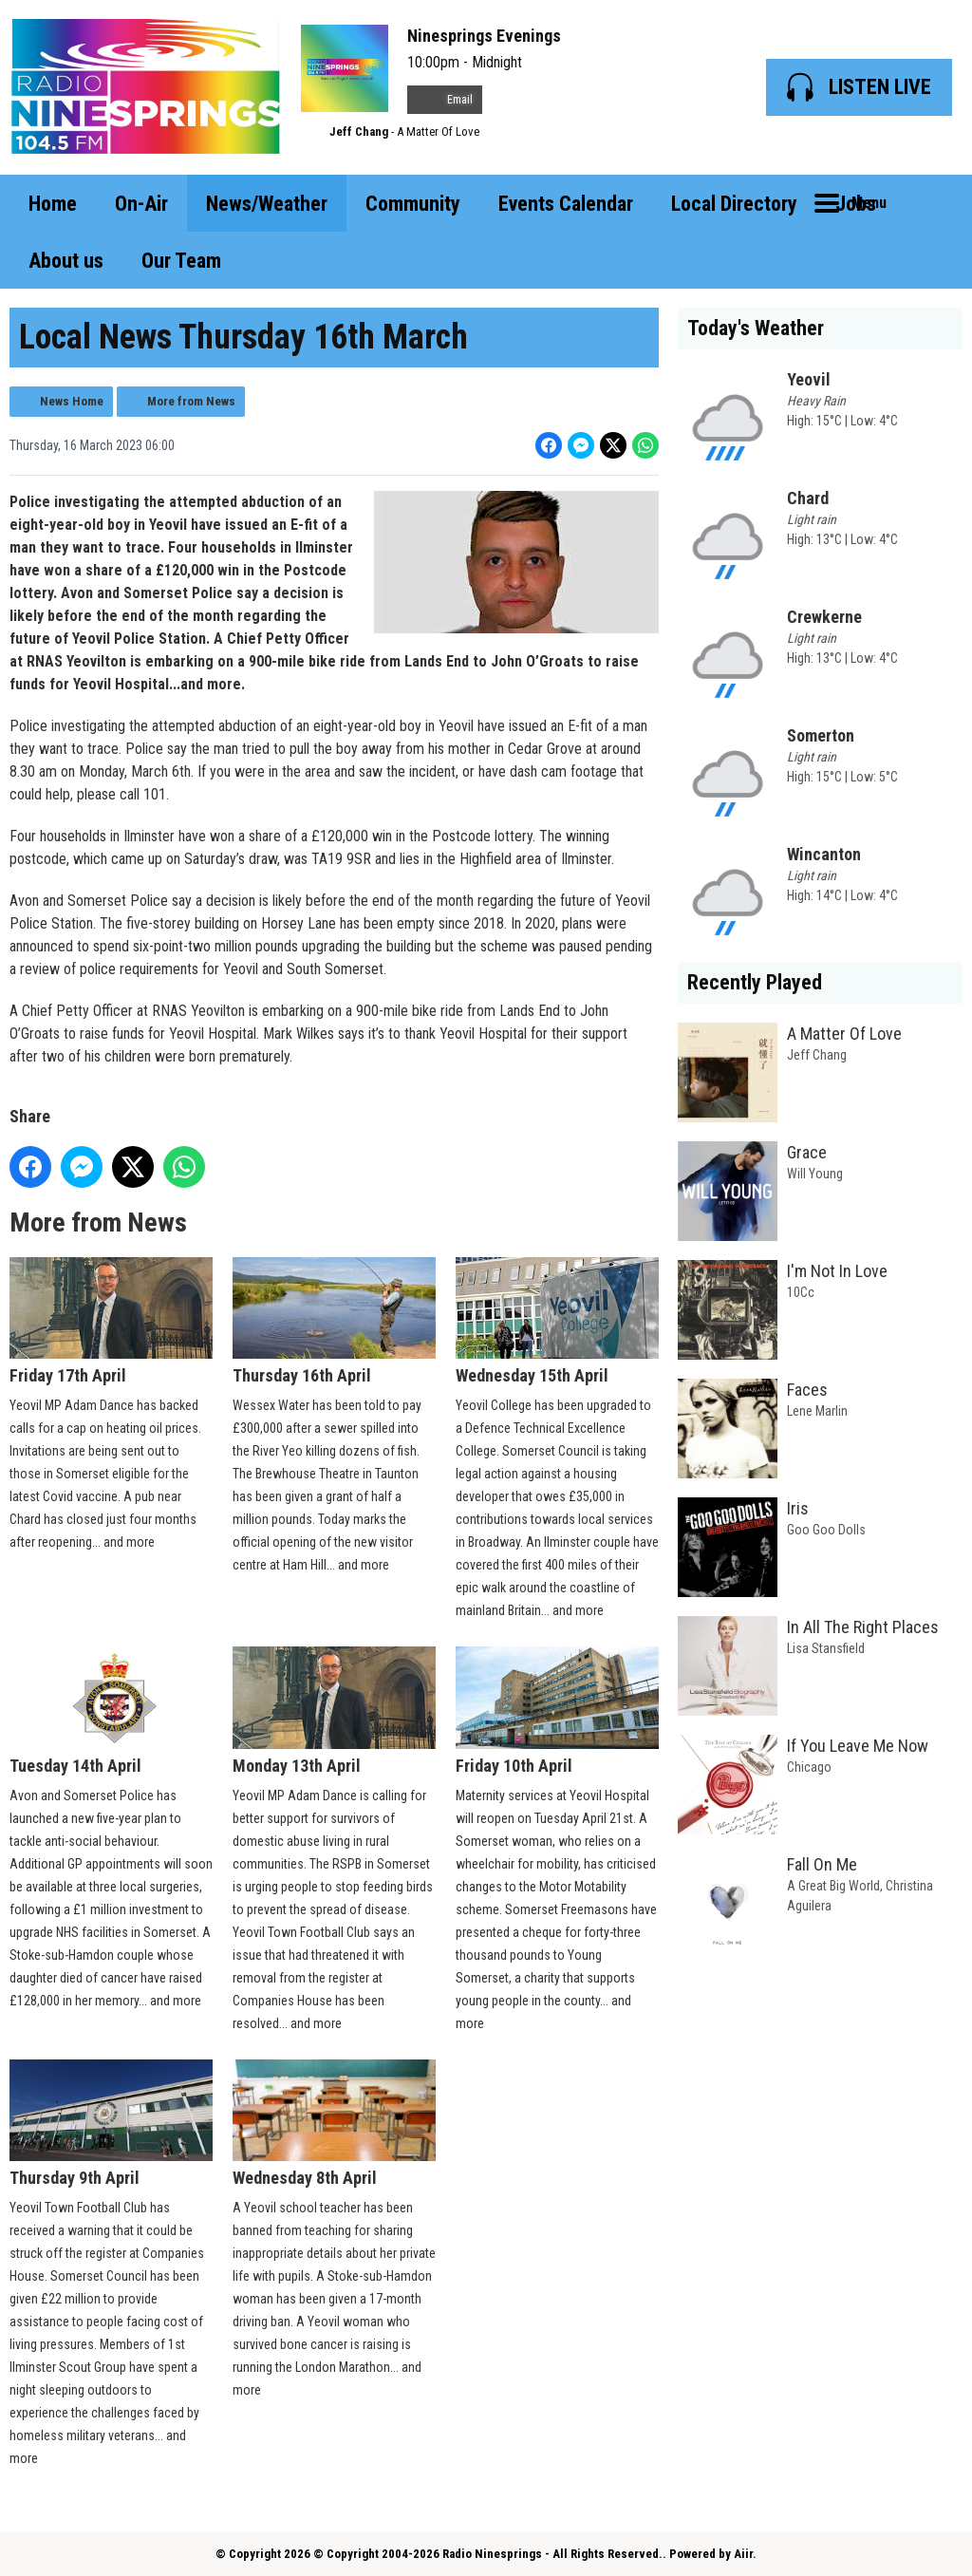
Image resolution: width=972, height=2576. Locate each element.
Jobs (855, 204)
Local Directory (734, 204)
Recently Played (754, 982)
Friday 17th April (111, 1321)
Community (412, 204)
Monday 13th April (334, 1710)
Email (445, 99)
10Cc (800, 1292)
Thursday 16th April (334, 1321)
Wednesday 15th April (557, 1321)
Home (52, 204)
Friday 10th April (557, 1710)
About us (65, 261)
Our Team (181, 261)
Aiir (743, 2554)
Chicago (809, 1767)
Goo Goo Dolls (826, 1529)
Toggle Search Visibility (934, 203)
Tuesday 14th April (111, 1710)
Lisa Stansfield (826, 1648)
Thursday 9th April (111, 2123)
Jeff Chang (358, 131)
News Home (71, 401)
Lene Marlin (817, 1411)
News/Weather (266, 204)
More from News (191, 401)
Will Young (815, 1173)
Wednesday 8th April (334, 2123)
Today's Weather (755, 328)
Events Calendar (565, 204)
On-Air (141, 204)
